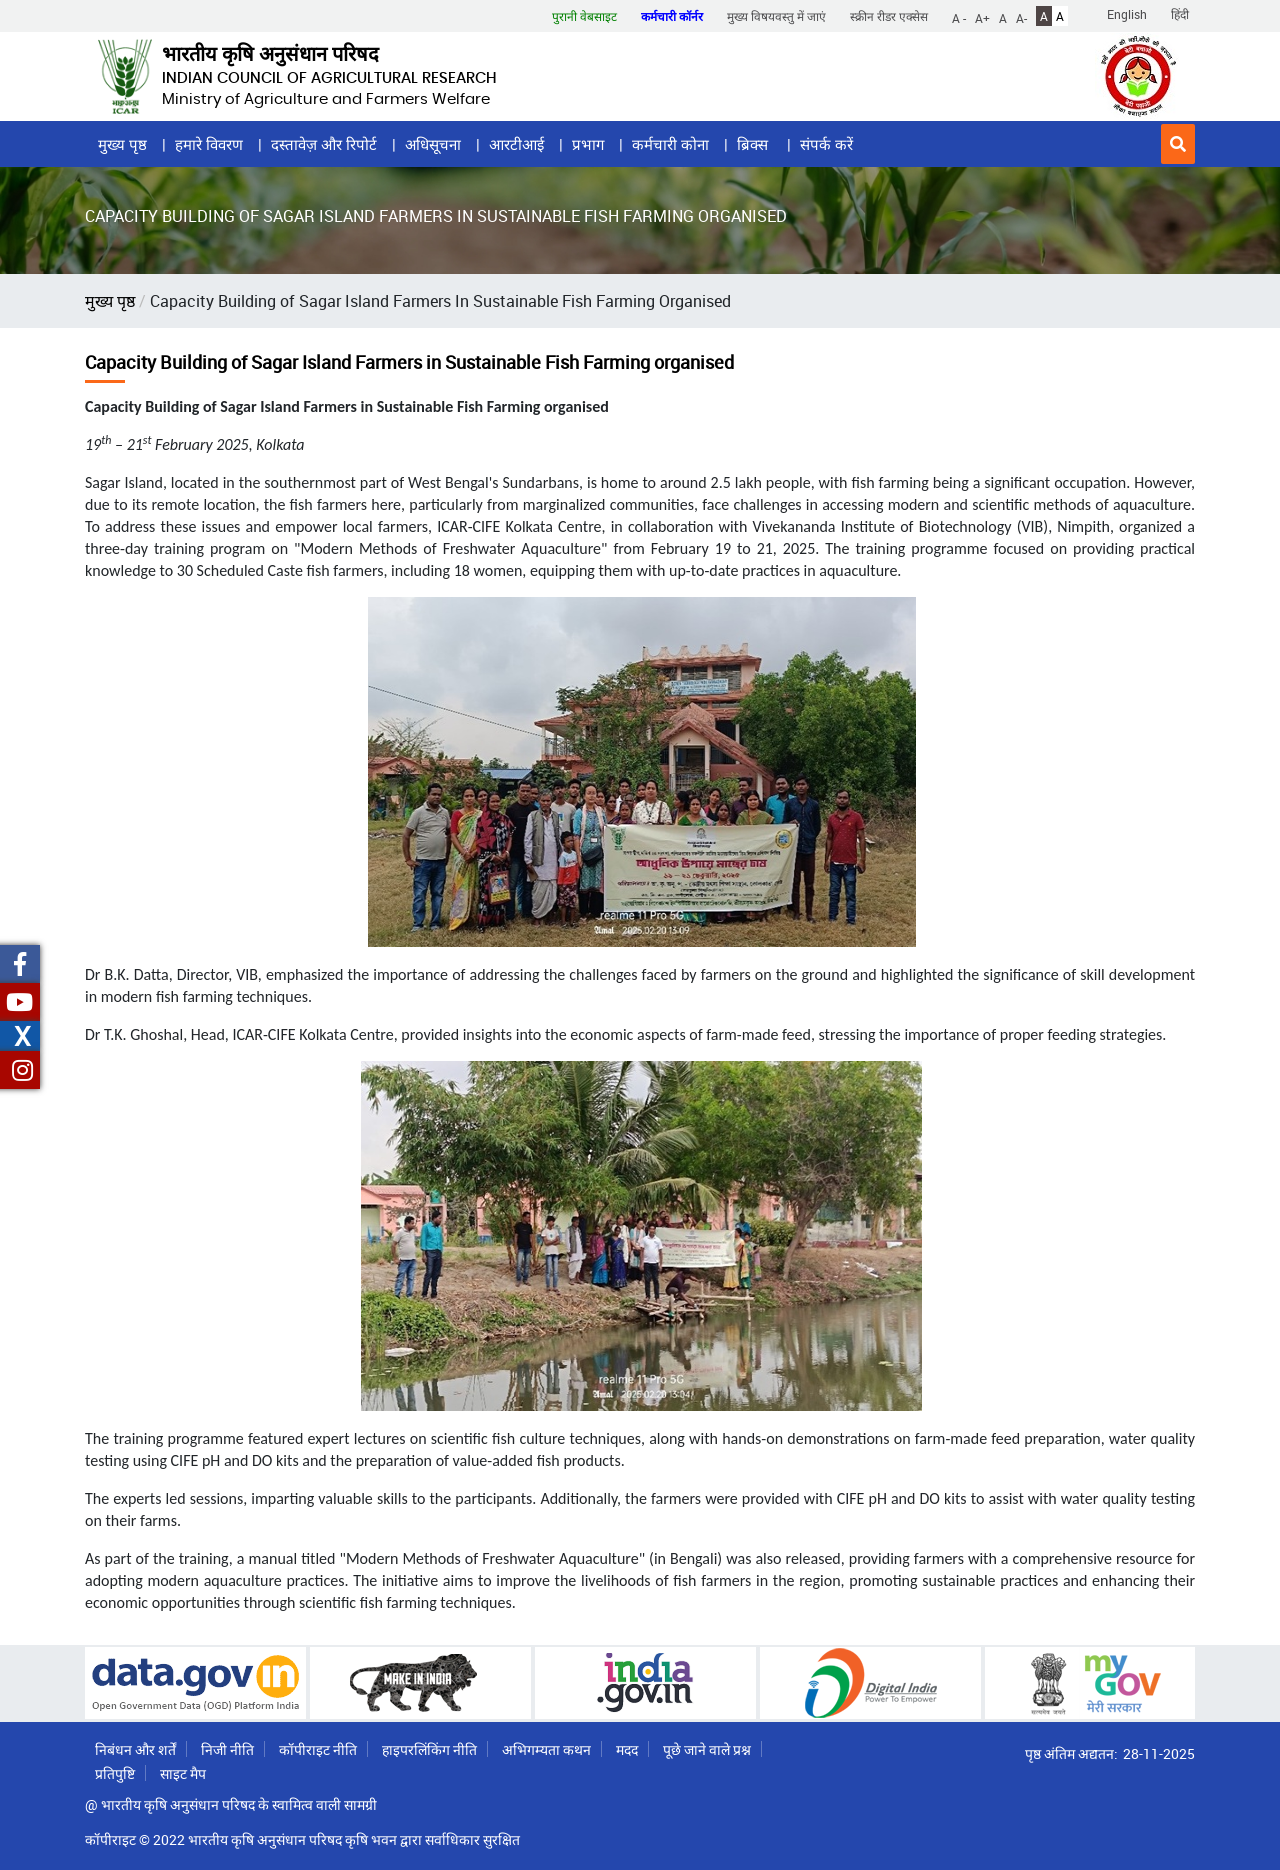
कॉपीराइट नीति (318, 1749)
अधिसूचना (433, 144)
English (1127, 14)
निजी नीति (227, 1749)
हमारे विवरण (209, 144)
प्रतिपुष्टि (115, 1773)
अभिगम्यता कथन (546, 1749)
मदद (627, 1749)
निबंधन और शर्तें (135, 1749)
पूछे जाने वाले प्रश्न (707, 1749)
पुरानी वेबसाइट (584, 16)
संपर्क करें (826, 144)
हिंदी (1180, 14)
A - (959, 17)
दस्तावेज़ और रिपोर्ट (324, 144)
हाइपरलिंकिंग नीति (429, 1749)
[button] (1178, 144)
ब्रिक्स (754, 144)
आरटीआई (516, 144)
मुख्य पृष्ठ (122, 144)
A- (1021, 17)
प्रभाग (588, 144)
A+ (982, 17)
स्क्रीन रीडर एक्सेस (889, 16)
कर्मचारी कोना (670, 144)
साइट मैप (183, 1773)
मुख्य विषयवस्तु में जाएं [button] (776, 16)
